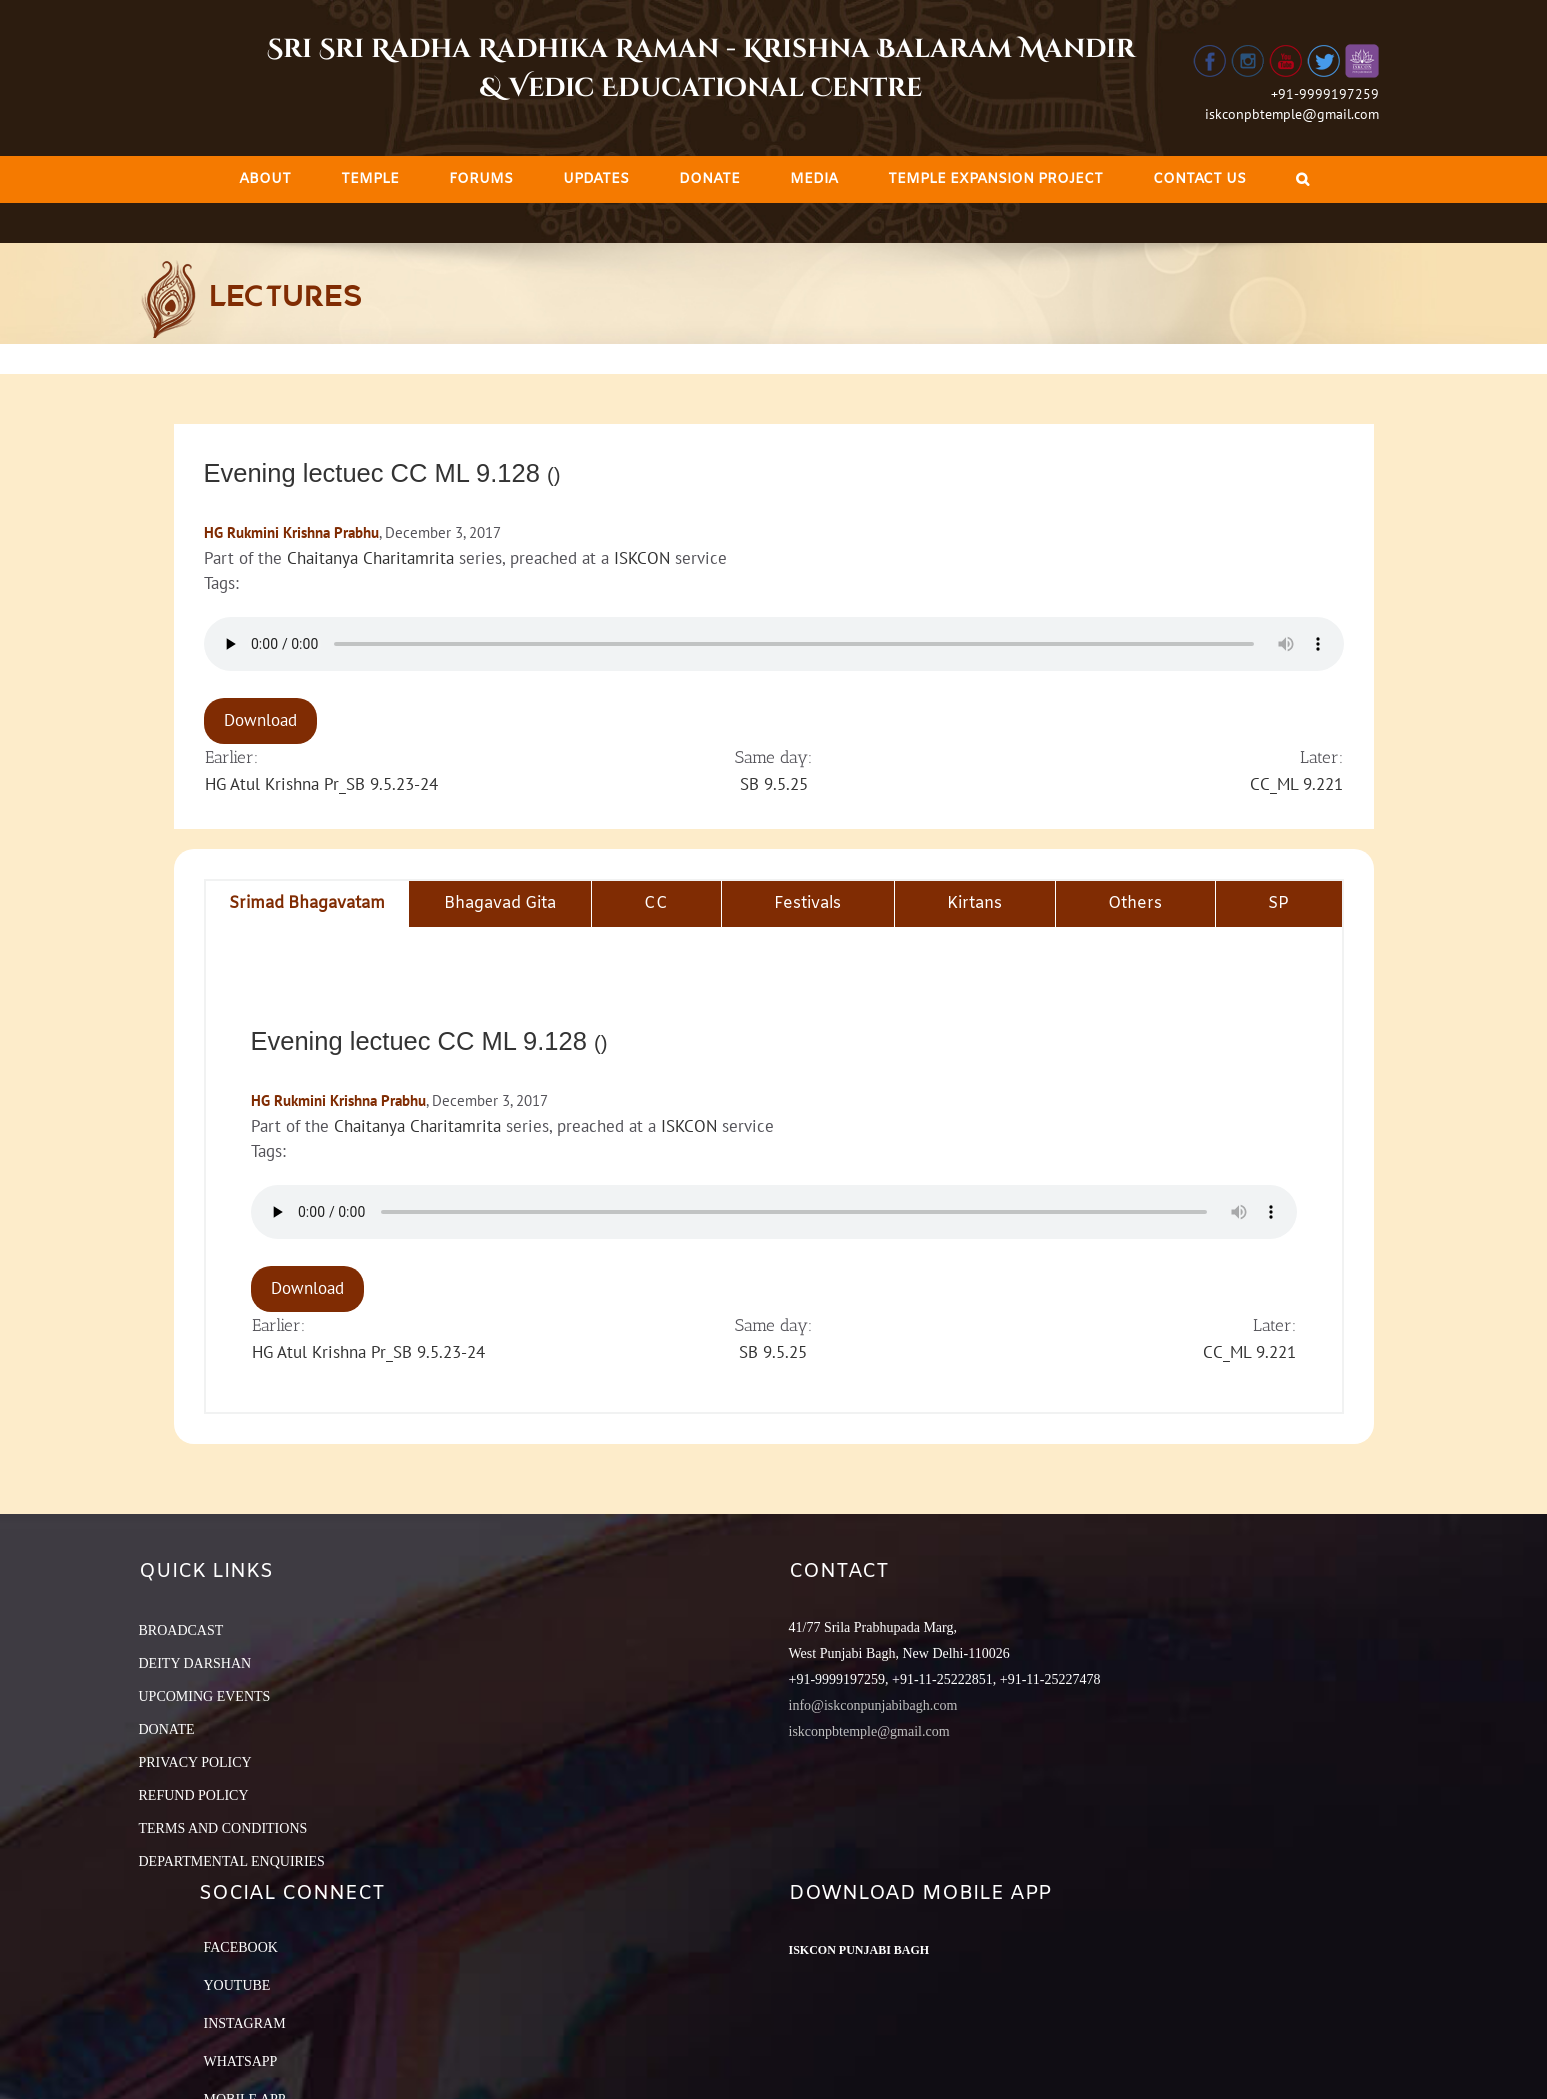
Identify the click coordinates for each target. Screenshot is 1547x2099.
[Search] (1302, 179)
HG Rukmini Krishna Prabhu (291, 532)
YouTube (237, 1985)
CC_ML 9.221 (1296, 784)
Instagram (245, 2023)
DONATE (167, 1729)
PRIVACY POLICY (195, 1762)
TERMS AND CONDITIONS (223, 1828)
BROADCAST (181, 1630)
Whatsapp (241, 2061)
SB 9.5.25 (774, 784)
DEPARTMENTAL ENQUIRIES (232, 1861)
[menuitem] (265, 179)
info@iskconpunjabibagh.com (873, 1705)
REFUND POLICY (194, 1795)
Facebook (241, 1947)
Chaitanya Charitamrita (370, 558)
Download (260, 720)
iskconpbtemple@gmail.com (1292, 114)
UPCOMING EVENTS (205, 1696)
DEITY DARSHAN (195, 1663)
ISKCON (642, 558)
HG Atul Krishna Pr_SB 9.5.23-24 (321, 784)
